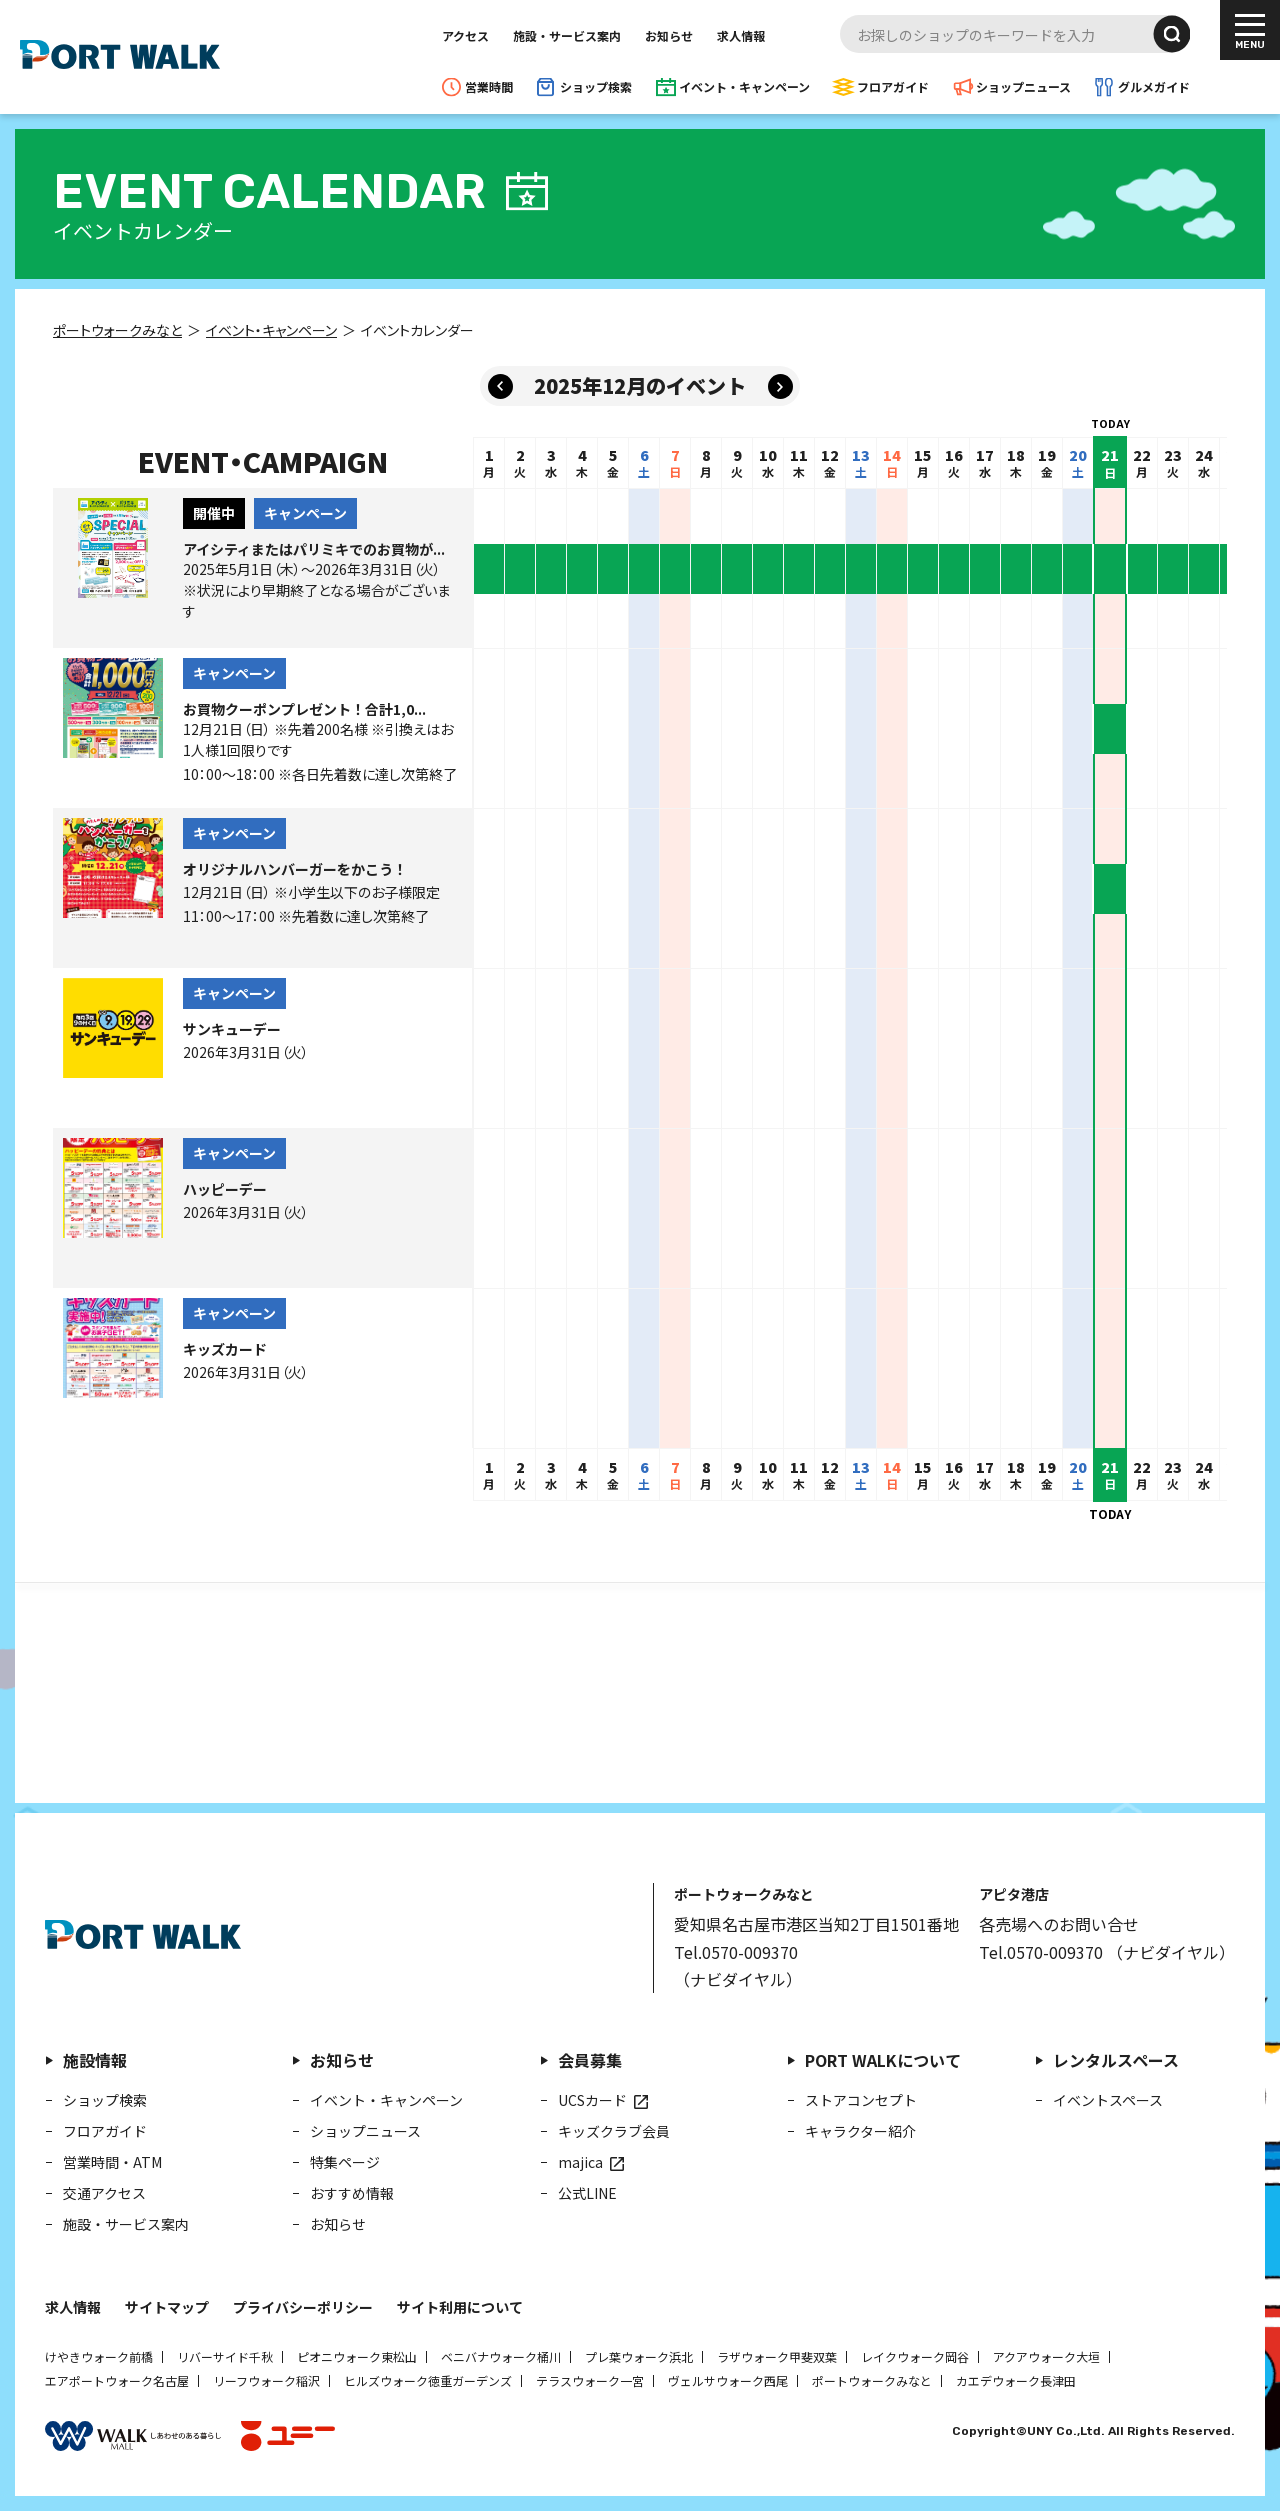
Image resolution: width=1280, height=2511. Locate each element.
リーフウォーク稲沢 (266, 2380)
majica (580, 2162)
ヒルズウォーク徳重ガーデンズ (428, 2380)
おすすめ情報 (352, 2193)
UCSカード (592, 2100)
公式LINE (587, 2193)
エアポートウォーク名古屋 (117, 2380)
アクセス (465, 35)
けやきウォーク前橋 (99, 2356)
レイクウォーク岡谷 (915, 2356)
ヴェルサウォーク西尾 (728, 2380)
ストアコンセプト (861, 2100)
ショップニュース (1023, 86)
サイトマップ (167, 2307)
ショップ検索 (596, 86)
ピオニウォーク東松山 (357, 2356)
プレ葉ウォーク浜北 (639, 2356)
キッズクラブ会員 (614, 2131)
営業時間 (489, 86)
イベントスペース (1108, 2100)
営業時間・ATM (112, 2162)
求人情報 (741, 35)
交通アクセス (104, 2193)
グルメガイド (1154, 86)
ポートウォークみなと (872, 2380)
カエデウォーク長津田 (1016, 2380)
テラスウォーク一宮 (590, 2380)
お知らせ (669, 35)
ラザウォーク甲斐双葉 (777, 2356)
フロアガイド (893, 86)
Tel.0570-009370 (736, 1952)
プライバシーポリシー (303, 2307)
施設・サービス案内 (567, 35)
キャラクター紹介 (860, 2131)
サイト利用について (460, 2307)
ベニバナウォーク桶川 (501, 2356)
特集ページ (345, 2162)
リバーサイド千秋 (225, 2356)
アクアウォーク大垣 (1046, 2356)
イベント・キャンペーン (744, 86)
